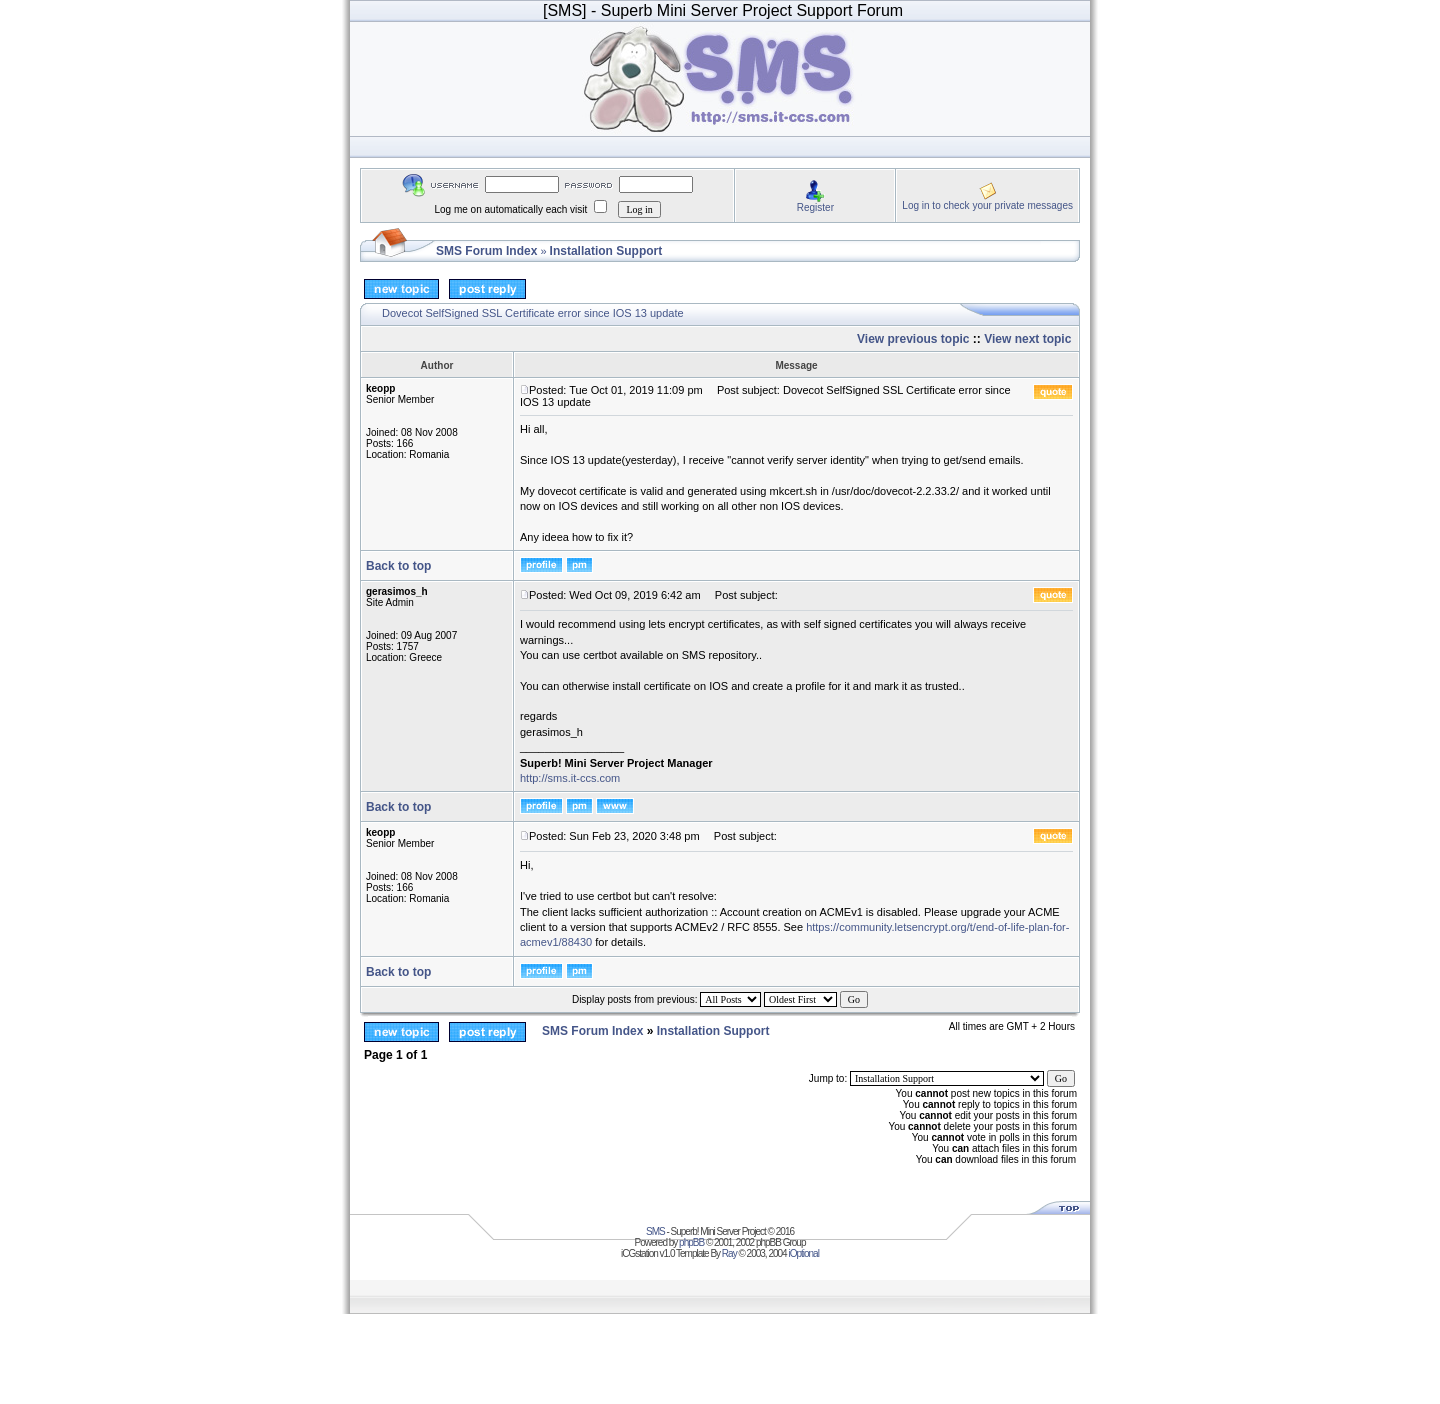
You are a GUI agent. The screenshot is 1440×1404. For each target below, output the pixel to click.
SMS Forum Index (486, 251)
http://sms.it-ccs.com (570, 778)
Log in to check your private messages (987, 205)
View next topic (1027, 339)
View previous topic (913, 339)
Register (815, 207)
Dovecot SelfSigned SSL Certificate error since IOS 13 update (533, 313)
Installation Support (606, 251)
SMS (655, 1231)
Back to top (398, 566)
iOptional (803, 1253)
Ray (729, 1253)
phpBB (691, 1242)
